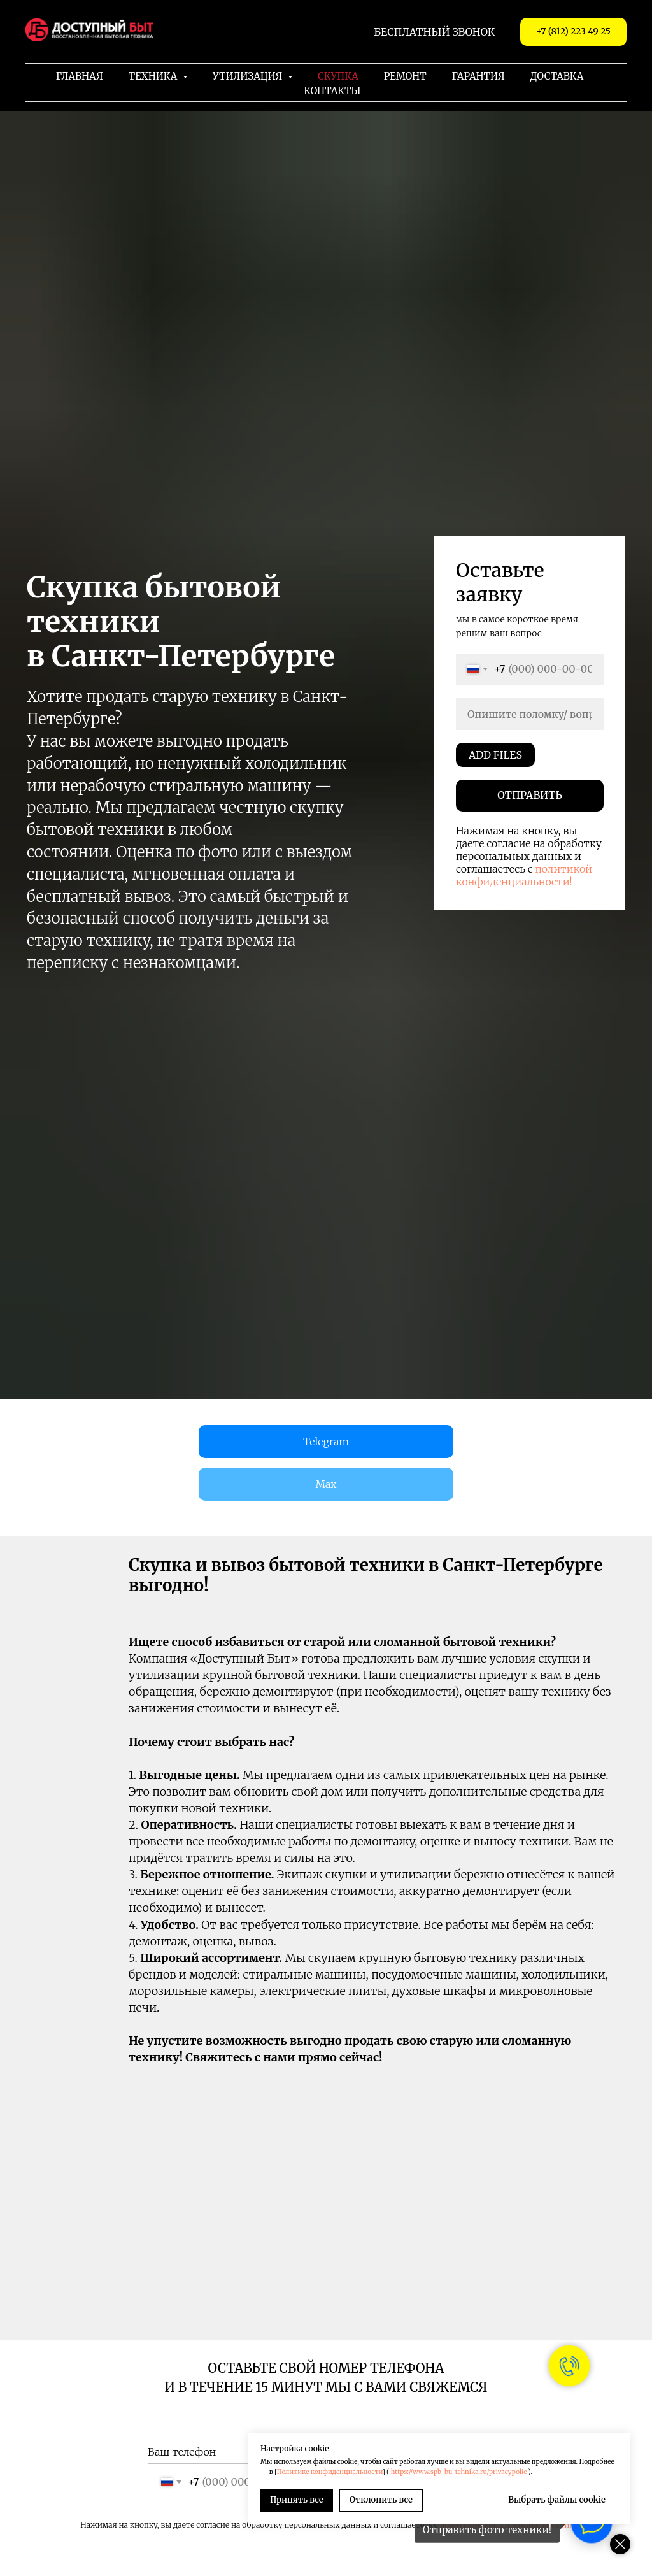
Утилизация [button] (249, 76)
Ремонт (405, 76)
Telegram (326, 1441)
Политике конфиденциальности (330, 2472)
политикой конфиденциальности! (524, 875)
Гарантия (478, 76)
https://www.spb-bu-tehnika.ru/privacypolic (459, 2472)
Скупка (338, 76)
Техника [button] (154, 76)
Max (325, 1484)
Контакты (332, 91)
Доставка (556, 76)
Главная (79, 76)
